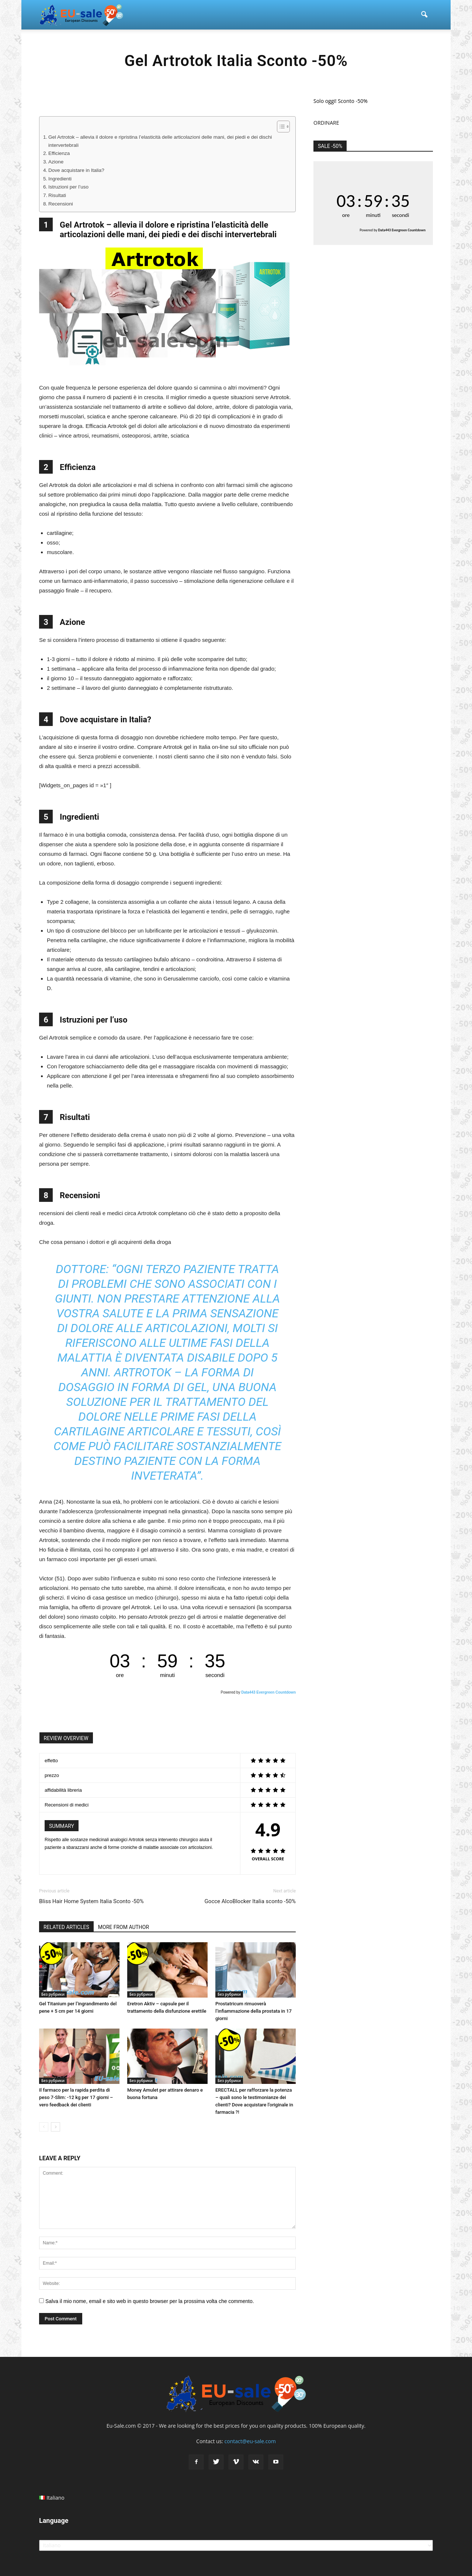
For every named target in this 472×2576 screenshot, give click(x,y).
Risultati (57, 195)
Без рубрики (53, 1994)
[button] (424, 15)
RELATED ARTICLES (66, 1927)
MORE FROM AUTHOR (123, 1927)
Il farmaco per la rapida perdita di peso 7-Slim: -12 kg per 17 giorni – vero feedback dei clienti (76, 2097)
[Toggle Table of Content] (279, 126)
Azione (55, 162)
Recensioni (60, 204)
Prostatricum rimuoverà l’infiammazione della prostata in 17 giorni (253, 2011)
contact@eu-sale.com (250, 2441)
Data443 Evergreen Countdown (268, 1692)
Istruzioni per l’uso (68, 187)
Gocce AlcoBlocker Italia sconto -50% (250, 1901)
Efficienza (59, 153)
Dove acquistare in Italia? (76, 170)
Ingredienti (60, 178)
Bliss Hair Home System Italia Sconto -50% (91, 1901)
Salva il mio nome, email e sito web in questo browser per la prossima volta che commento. (149, 2301)
